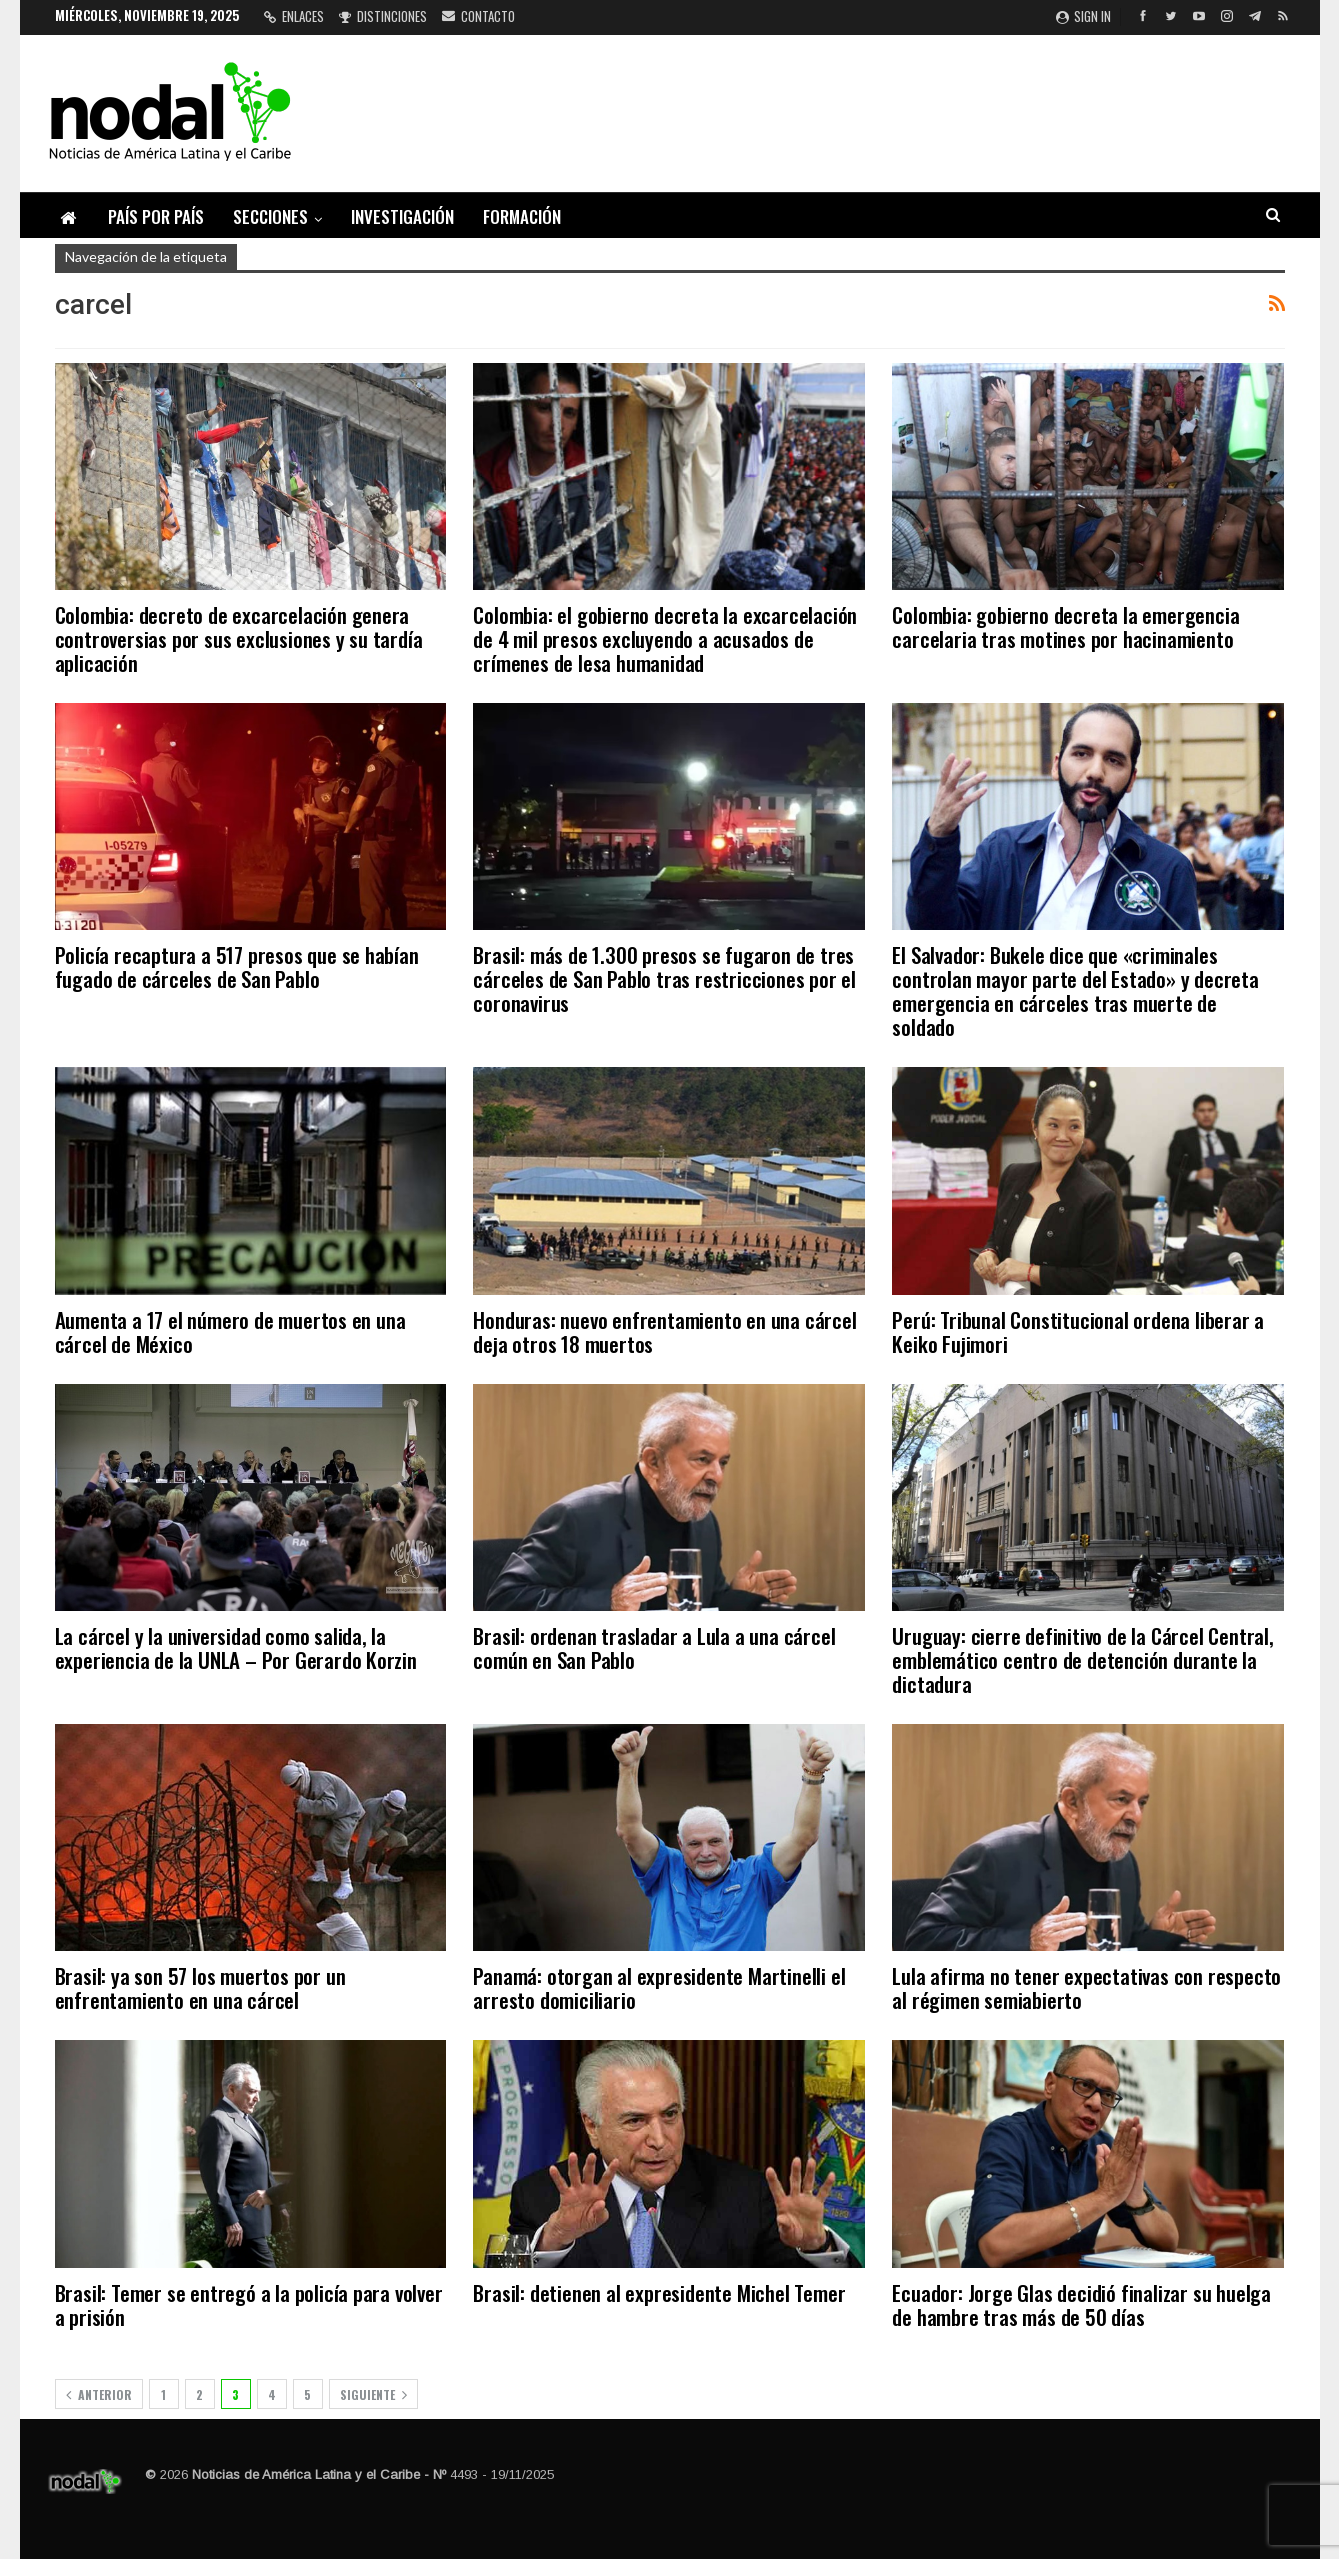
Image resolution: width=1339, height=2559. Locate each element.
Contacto (478, 16)
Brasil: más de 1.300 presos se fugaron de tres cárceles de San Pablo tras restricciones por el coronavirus (664, 978)
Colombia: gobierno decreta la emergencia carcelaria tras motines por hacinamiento (1065, 626)
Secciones (270, 216)
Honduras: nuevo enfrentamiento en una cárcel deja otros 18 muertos (664, 1331)
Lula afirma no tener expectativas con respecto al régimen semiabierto (1086, 1987)
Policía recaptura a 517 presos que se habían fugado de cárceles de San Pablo (237, 966)
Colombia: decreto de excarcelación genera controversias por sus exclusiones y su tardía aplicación (239, 638)
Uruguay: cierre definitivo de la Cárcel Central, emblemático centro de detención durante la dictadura (1082, 1659)
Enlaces (294, 16)
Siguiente (373, 2394)
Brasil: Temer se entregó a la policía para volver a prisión (249, 2304)
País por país (156, 216)
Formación (522, 216)
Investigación (402, 216)
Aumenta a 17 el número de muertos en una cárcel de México (230, 1331)
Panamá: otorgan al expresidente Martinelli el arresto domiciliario (659, 1987)
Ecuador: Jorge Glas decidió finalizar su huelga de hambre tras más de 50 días (1081, 2304)
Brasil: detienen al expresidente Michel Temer (659, 2292)
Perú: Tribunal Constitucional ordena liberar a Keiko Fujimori (1078, 1331)
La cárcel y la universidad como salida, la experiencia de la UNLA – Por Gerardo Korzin (236, 1647)
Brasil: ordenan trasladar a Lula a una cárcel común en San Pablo (654, 1647)
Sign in (1083, 16)
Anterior (99, 2394)
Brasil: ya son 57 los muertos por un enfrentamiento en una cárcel (200, 1987)
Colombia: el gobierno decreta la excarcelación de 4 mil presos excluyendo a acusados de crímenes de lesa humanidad (665, 638)
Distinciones (383, 16)
